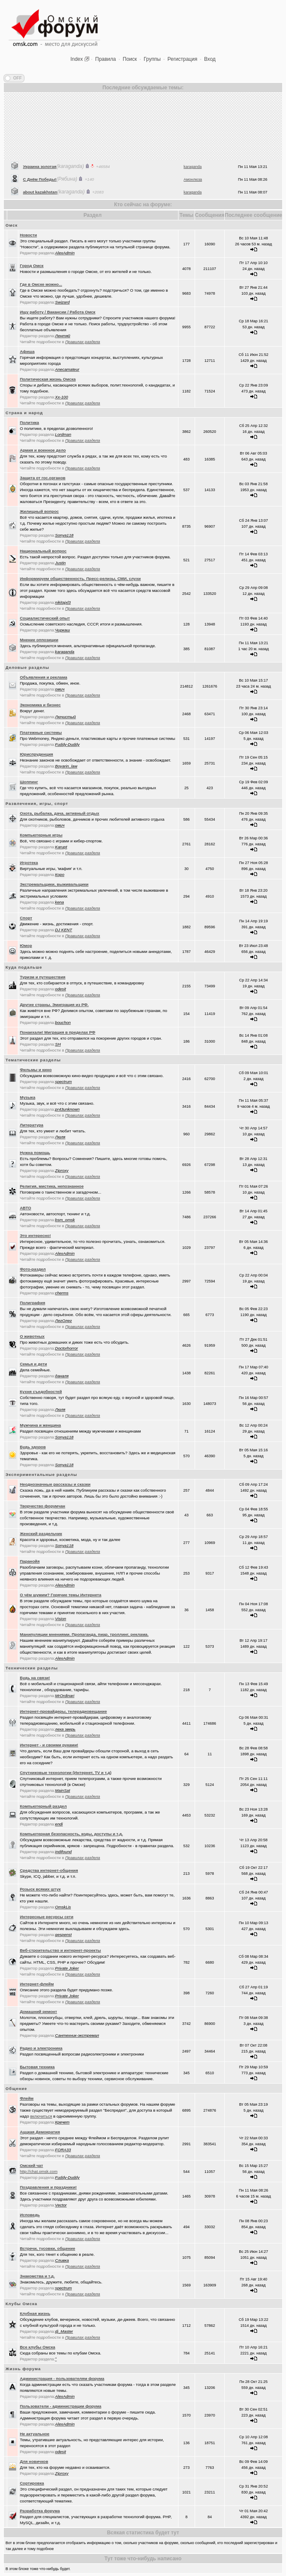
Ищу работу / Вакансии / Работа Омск (58, 312)
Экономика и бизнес (40, 704)
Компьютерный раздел (43, 1806)
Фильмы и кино (36, 1069)
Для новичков (34, 2461)
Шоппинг (29, 781)
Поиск (130, 59)
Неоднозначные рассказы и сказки (55, 1484)
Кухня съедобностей (41, 1391)
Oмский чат (31, 2165)
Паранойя (30, 1561)
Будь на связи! (35, 1677)
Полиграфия (32, 1302)
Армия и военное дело (43, 450)
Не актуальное (35, 2433)
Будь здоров (33, 1446)
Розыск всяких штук (40, 1889)
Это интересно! (35, 1235)
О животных (32, 1336)
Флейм (27, 2098)
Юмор (26, 945)
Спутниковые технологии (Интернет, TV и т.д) (66, 1772)
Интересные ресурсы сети (47, 1916)
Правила (105, 59)
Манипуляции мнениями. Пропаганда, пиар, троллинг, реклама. (84, 1634)
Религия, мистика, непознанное (52, 1186)
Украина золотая (40, 190)
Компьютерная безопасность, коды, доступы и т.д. (71, 1833)
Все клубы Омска (37, 2347)
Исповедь (30, 2214)
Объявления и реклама (43, 677)
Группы (152, 59)
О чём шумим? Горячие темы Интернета (61, 1594)
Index (77, 59)
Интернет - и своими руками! (49, 1745)
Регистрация (182, 59)
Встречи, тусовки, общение (47, 2248)
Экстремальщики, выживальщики (54, 884)
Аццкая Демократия (40, 2132)
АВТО (25, 1208)
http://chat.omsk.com (39, 2171)
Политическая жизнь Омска (48, 379)
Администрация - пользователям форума (62, 2378)
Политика (29, 422)
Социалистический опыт (45, 618)
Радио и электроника (41, 2048)
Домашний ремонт (38, 2011)
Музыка (27, 1097)
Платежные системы (41, 732)
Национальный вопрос (43, 551)
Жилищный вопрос (39, 511)
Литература (31, 1125)
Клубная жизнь (35, 2313)
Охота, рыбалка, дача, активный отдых (59, 813)
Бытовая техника (37, 2066)
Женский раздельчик (41, 1533)
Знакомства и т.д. (37, 2276)
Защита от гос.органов (42, 477)
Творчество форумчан (42, 1506)
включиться (41, 2116)
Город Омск (32, 265)
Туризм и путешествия (42, 977)
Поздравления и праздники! (48, 2187)
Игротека (29, 862)
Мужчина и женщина (40, 1425)
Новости (28, 235)
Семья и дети (33, 1364)
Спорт (26, 918)
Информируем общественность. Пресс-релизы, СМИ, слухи (80, 578)
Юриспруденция (36, 754)
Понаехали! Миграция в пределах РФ (58, 1032)
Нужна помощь (35, 1152)
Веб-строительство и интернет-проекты (60, 1950)
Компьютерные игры (41, 835)
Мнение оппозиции (39, 639)
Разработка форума (40, 2510)
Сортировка (32, 2483)
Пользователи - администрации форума (61, 2406)
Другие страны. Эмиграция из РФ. (54, 1004)
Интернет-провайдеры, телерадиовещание (63, 1711)
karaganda (193, 190)
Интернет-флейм (37, 1984)
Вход (209, 59)
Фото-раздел (33, 1269)
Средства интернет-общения (49, 1870)
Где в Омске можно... (41, 284)
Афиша (27, 351)
